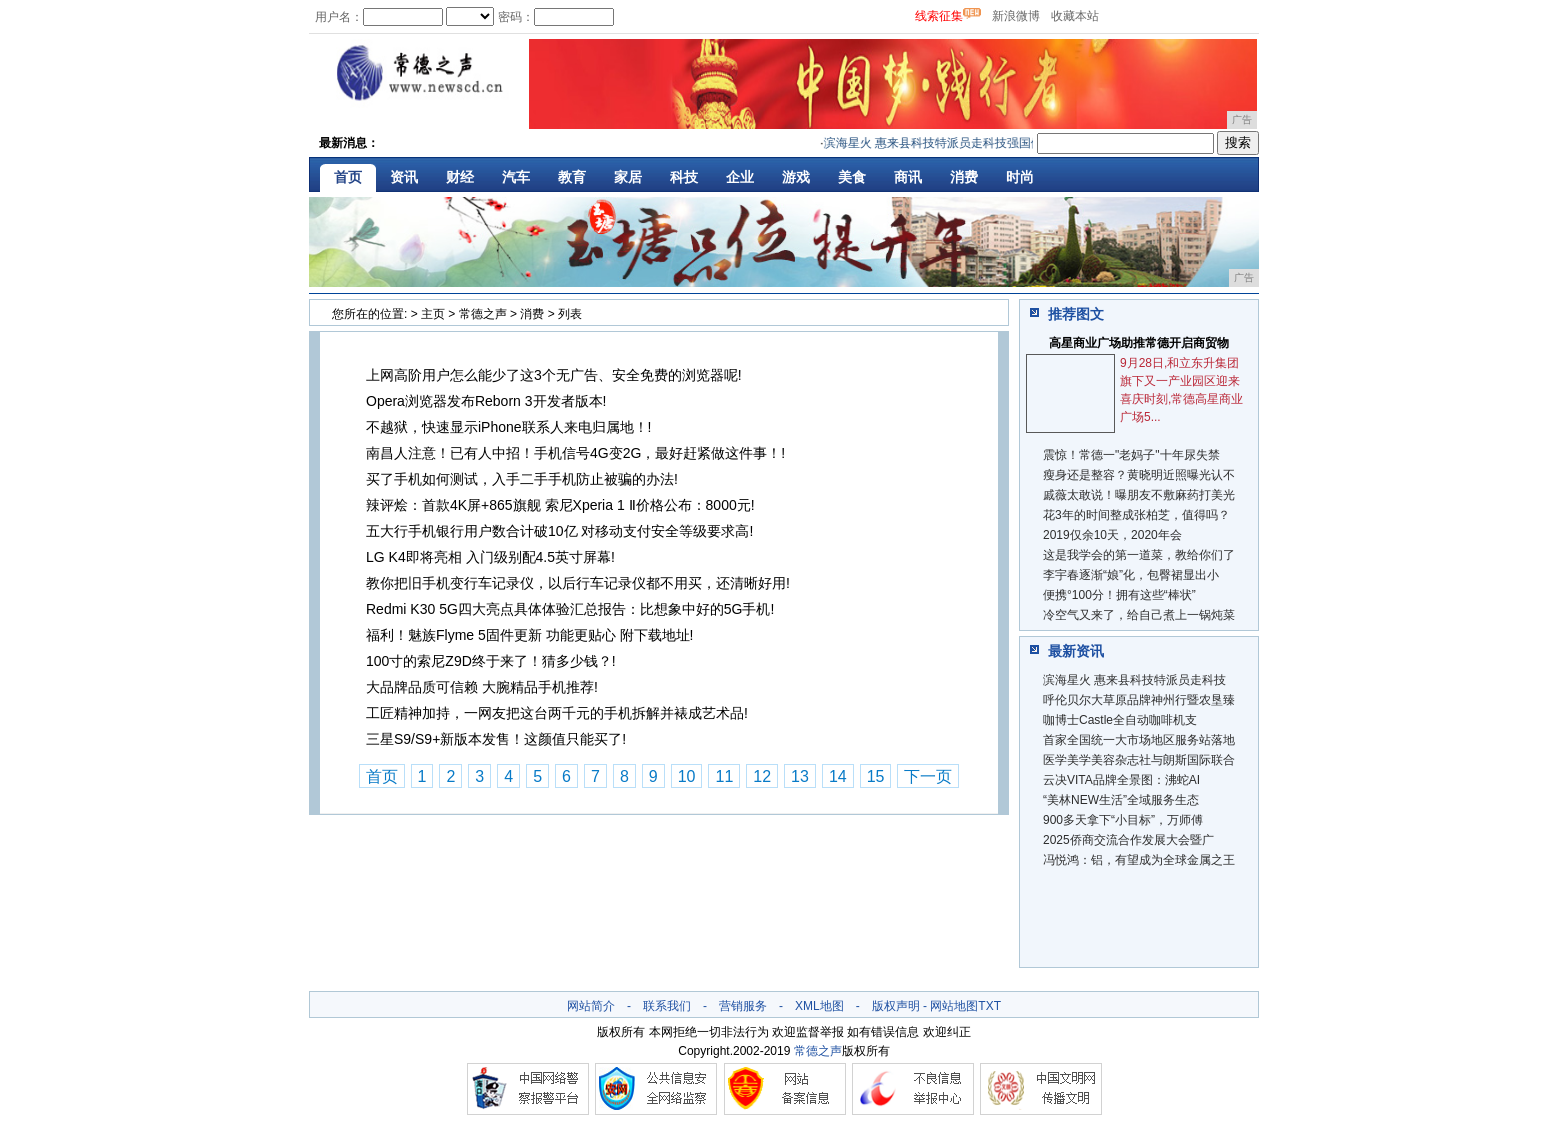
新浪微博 (1016, 16)
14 (838, 776)
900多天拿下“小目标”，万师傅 (1123, 820)
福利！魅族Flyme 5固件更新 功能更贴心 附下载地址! (529, 635)
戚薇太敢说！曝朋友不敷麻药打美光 (1139, 495)
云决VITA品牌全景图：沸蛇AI (1121, 780)
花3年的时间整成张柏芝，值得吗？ (1136, 515)
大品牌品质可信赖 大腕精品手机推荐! (482, 687)
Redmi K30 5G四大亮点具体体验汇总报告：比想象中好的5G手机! (570, 609)
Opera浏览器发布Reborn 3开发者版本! (486, 401)
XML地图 (819, 1006)
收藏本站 (1075, 16)
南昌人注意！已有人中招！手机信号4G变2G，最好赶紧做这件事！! (575, 453)
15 (876, 776)
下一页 (928, 776)
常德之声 (483, 314)
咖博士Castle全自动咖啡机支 (1120, 720)
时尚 (1020, 177)
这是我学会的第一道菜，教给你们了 (1139, 555)
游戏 (796, 177)
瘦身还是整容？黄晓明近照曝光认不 (1139, 475)
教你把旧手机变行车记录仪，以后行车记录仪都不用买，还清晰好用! (578, 583)
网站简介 (591, 1006)
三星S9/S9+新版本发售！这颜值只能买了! (496, 739)
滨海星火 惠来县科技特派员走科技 (1134, 680)
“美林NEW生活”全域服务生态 (1121, 800)
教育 (572, 177)
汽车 (516, 177)
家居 (628, 177)
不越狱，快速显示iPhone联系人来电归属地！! (508, 427)
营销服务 (743, 1006)
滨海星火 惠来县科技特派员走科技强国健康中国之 (966, 143)
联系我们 (667, 1006)
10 (687, 776)
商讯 (908, 177)
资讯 (404, 177)
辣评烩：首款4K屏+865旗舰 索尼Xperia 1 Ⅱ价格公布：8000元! (560, 505)
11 (724, 776)
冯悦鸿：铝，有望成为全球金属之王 (1139, 860)
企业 (740, 177)
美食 (852, 177)
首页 (348, 177)
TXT (989, 1006)
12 (762, 776)
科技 (684, 177)
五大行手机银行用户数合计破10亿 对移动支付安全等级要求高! (559, 531)
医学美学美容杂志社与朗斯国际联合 (1139, 760)
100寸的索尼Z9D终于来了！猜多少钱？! (491, 661)
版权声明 (896, 1006)
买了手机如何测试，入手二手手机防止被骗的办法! (522, 479)
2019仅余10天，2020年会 (1112, 535)
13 (800, 776)
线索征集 (939, 16)
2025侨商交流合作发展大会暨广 (1128, 840)
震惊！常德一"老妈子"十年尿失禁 (1131, 455)
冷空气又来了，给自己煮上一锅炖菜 (1139, 615)
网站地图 (954, 1006)
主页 (433, 314)
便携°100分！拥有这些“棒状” (1119, 595)
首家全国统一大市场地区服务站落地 (1139, 740)
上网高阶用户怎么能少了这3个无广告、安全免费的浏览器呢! (554, 375)
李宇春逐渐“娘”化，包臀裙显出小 (1131, 575)
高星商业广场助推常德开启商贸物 (1139, 343)
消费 (964, 177)
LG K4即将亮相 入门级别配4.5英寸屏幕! (490, 557)
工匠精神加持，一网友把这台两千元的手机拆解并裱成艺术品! (557, 713)
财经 (460, 177)
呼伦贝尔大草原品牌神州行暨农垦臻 (1139, 700)
